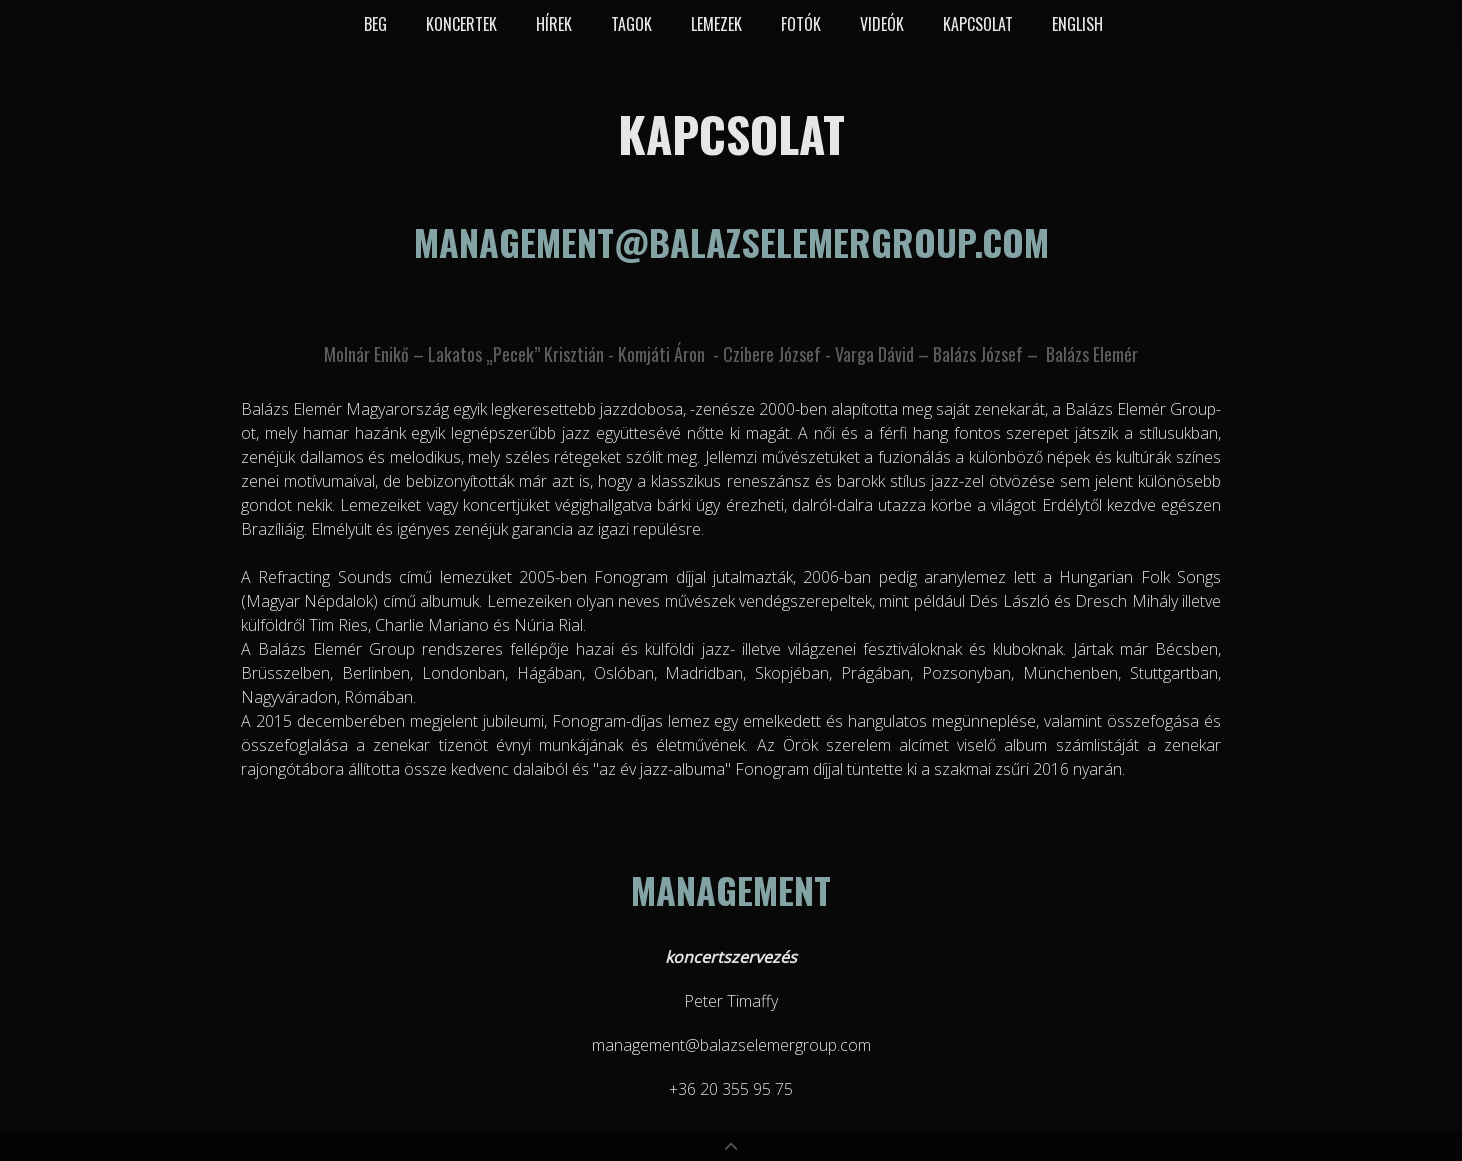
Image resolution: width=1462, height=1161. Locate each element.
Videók (882, 24)
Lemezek (716, 24)
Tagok (631, 24)
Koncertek (461, 24)
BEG (375, 24)
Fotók (801, 24)
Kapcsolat (978, 24)
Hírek (554, 24)
